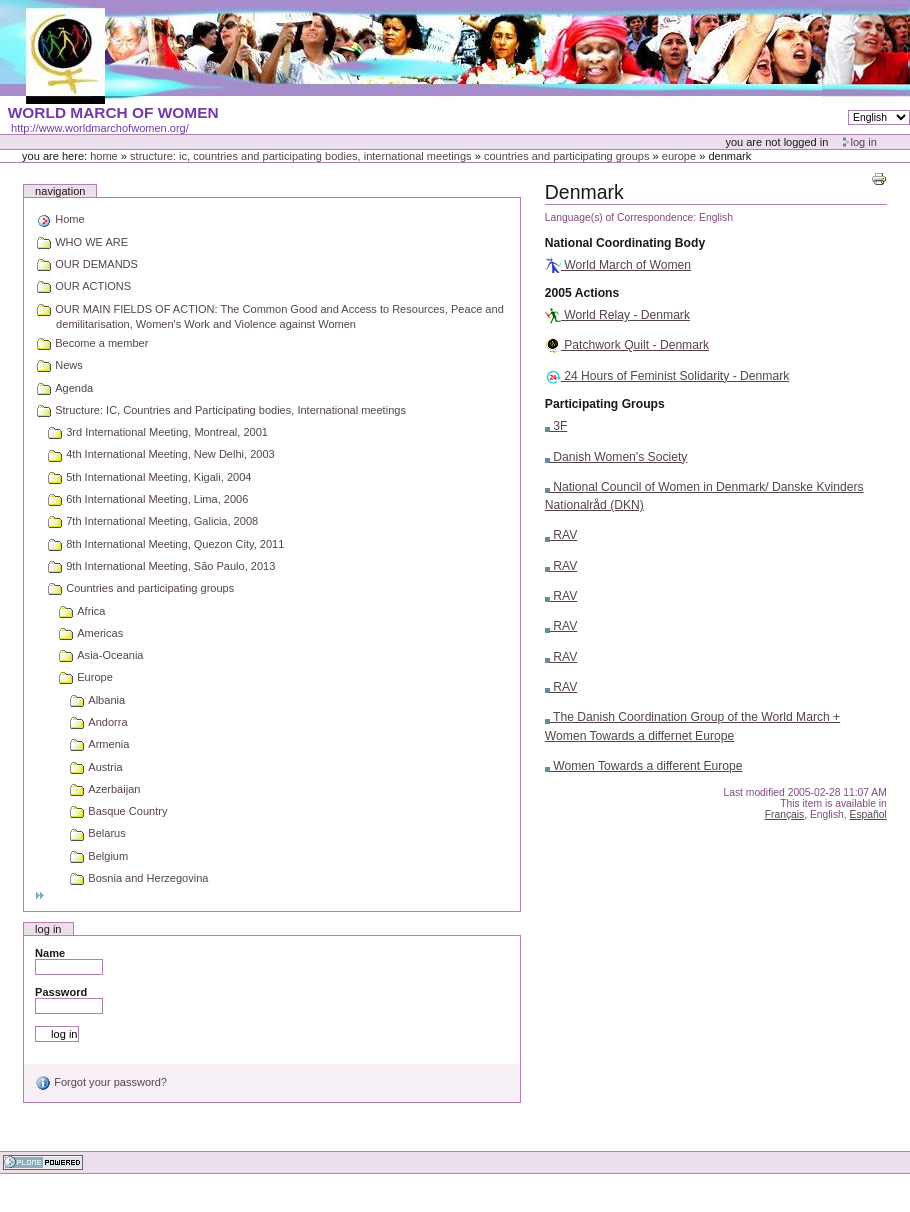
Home (104, 156)
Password (61, 992)
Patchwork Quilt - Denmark (627, 345)
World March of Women (618, 265)
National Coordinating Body (625, 243)
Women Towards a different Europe (644, 766)
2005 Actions (582, 293)
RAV (561, 535)
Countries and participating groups (567, 156)
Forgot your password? (101, 1082)
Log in (864, 142)
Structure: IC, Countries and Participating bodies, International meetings (301, 156)
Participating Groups (605, 404)
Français (785, 814)
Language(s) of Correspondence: (620, 217)
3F (556, 426)
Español (868, 814)
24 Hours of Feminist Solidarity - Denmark (667, 376)
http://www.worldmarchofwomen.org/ (100, 128)
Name (50, 953)
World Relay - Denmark (617, 315)
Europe (679, 156)
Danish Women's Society (616, 457)
